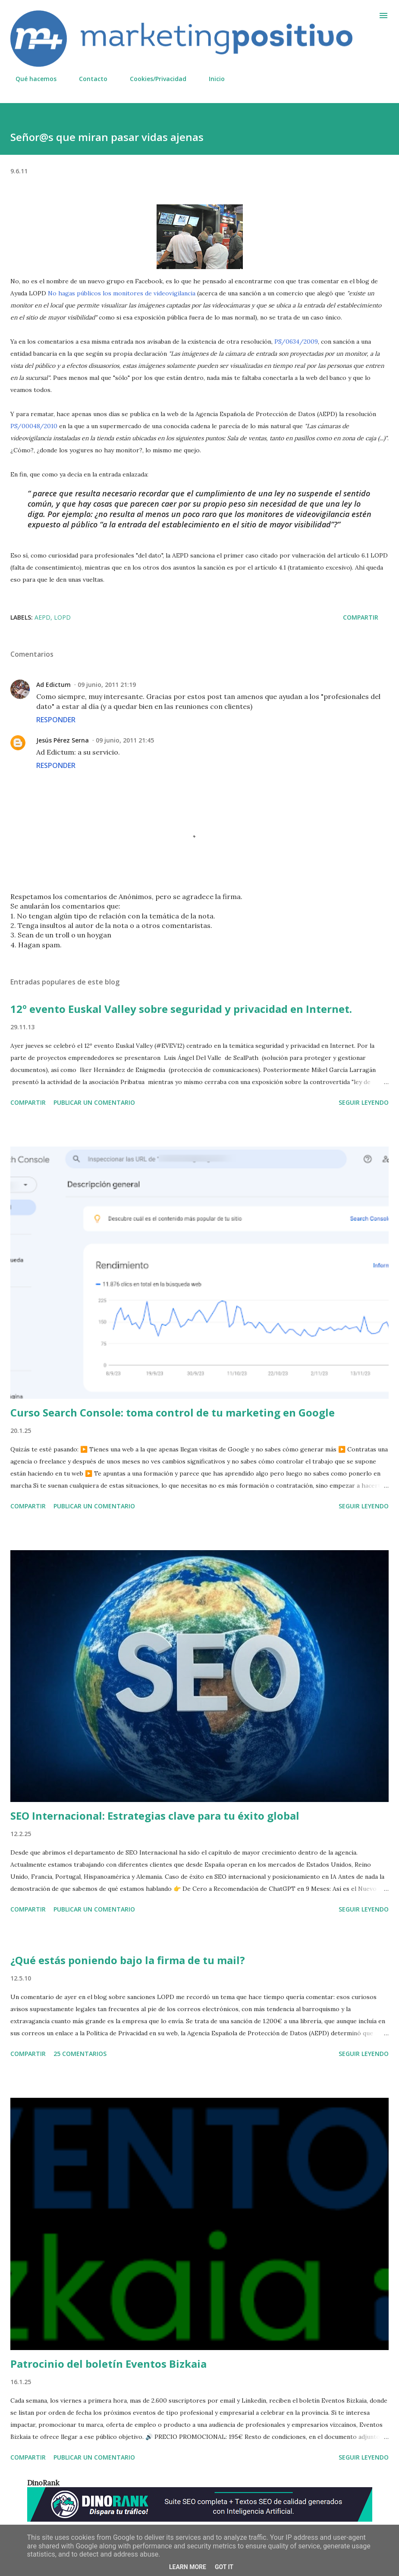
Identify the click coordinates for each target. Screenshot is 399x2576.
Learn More (187, 2566)
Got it (224, 2566)
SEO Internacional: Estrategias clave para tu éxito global (154, 1815)
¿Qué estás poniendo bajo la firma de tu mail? (127, 1960)
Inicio (212, 79)
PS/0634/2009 (296, 341)
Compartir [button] (360, 617)
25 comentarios (80, 2054)
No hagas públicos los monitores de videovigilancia (121, 293)
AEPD (42, 617)
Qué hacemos (30, 79)
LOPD (62, 617)
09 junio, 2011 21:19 (107, 684)
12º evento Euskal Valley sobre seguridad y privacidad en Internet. (181, 1009)
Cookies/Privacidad (153, 79)
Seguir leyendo (364, 1102)
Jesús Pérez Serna (62, 740)
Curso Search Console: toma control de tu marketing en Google (172, 1412)
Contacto (88, 79)
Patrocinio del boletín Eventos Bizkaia (108, 2364)
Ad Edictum (53, 684)
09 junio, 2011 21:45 (125, 740)
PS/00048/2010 (33, 426)
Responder (55, 719)
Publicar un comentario (94, 1102)
